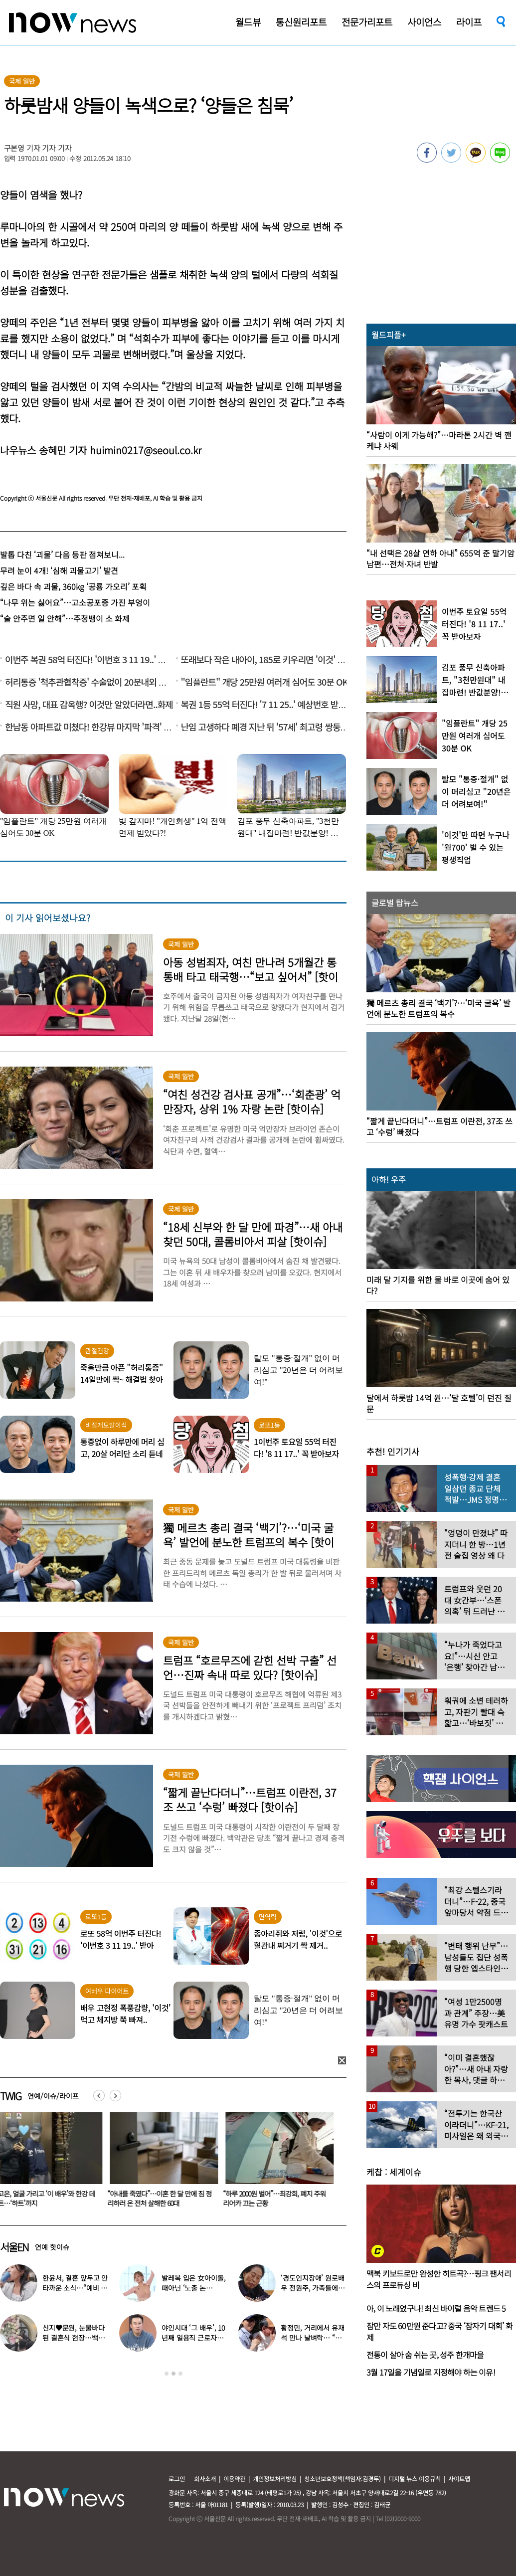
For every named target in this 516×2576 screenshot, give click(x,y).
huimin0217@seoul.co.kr (145, 450)
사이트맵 (459, 2478)
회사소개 (205, 2478)
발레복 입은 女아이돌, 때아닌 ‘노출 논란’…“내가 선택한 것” (193, 2288)
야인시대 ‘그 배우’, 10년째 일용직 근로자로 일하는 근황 (193, 2338)
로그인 (177, 2478)
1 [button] (167, 2374)
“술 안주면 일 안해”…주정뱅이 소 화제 (65, 618)
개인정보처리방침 (275, 2478)
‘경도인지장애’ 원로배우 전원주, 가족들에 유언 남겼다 (313, 2288)
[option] (166, 2163)
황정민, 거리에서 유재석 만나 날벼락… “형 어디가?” (312, 2338)
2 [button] (173, 2374)
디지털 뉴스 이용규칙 (414, 2478)
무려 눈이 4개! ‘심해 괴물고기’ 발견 (59, 570)
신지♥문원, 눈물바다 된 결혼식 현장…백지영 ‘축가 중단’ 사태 (73, 2338)
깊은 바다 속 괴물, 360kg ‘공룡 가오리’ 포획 (73, 586)
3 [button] (180, 2374)
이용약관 (234, 2478)
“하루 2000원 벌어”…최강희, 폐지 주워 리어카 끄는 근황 (280, 2198)
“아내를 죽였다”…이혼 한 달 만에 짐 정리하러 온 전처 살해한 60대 (165, 2198)
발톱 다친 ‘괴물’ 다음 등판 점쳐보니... (62, 554)
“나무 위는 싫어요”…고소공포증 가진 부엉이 (75, 602)
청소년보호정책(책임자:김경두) (342, 2478)
